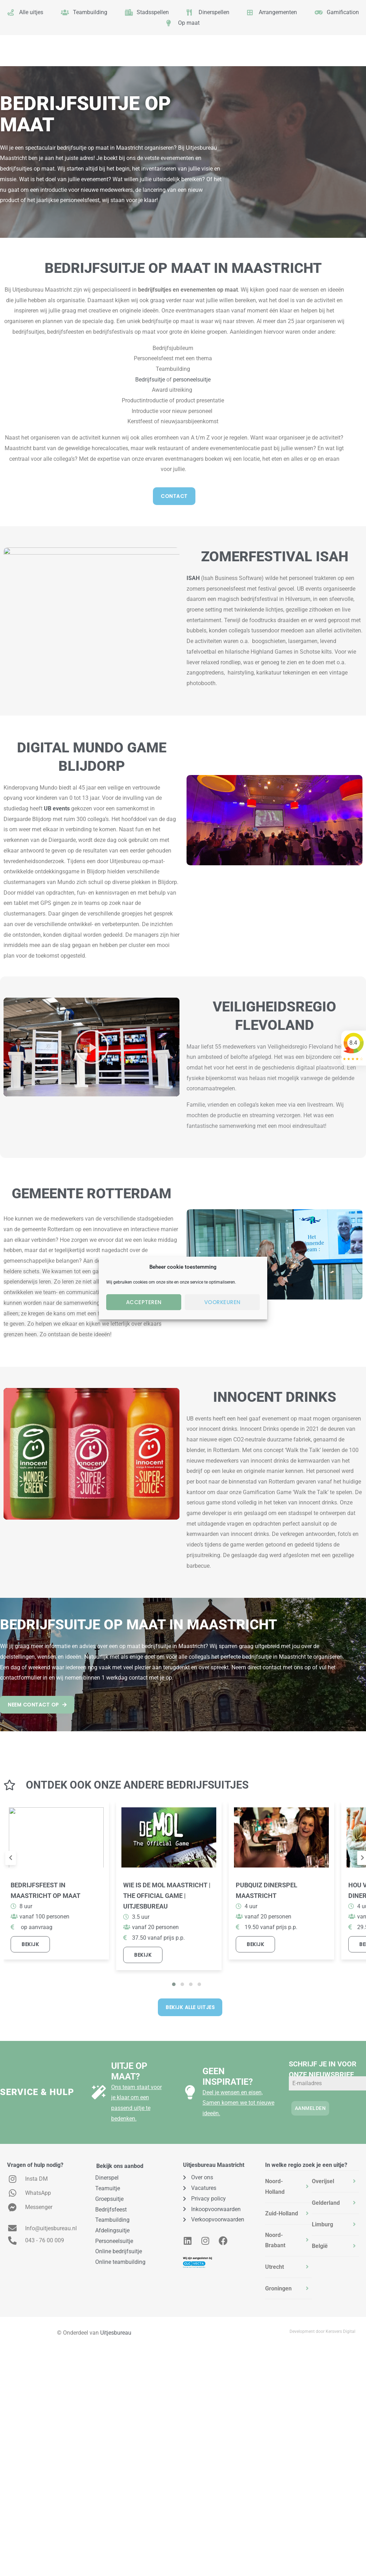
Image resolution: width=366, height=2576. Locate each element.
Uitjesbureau (115, 2332)
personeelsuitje (192, 379)
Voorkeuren (222, 1302)
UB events (57, 808)
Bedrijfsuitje (150, 379)
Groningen (278, 2288)
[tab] (288, 2186)
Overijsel (323, 2181)
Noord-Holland (275, 2186)
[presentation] (10, 1858)
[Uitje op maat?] (99, 2092)
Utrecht (274, 2267)
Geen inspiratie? (227, 2076)
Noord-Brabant (275, 2240)
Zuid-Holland (281, 2213)
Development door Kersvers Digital (322, 2331)
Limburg (322, 2224)
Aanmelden (310, 2108)
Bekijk (30, 1944)
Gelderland (326, 2202)
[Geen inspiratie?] (190, 2092)
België (320, 2246)
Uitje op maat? (129, 2071)
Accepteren (144, 1302)
